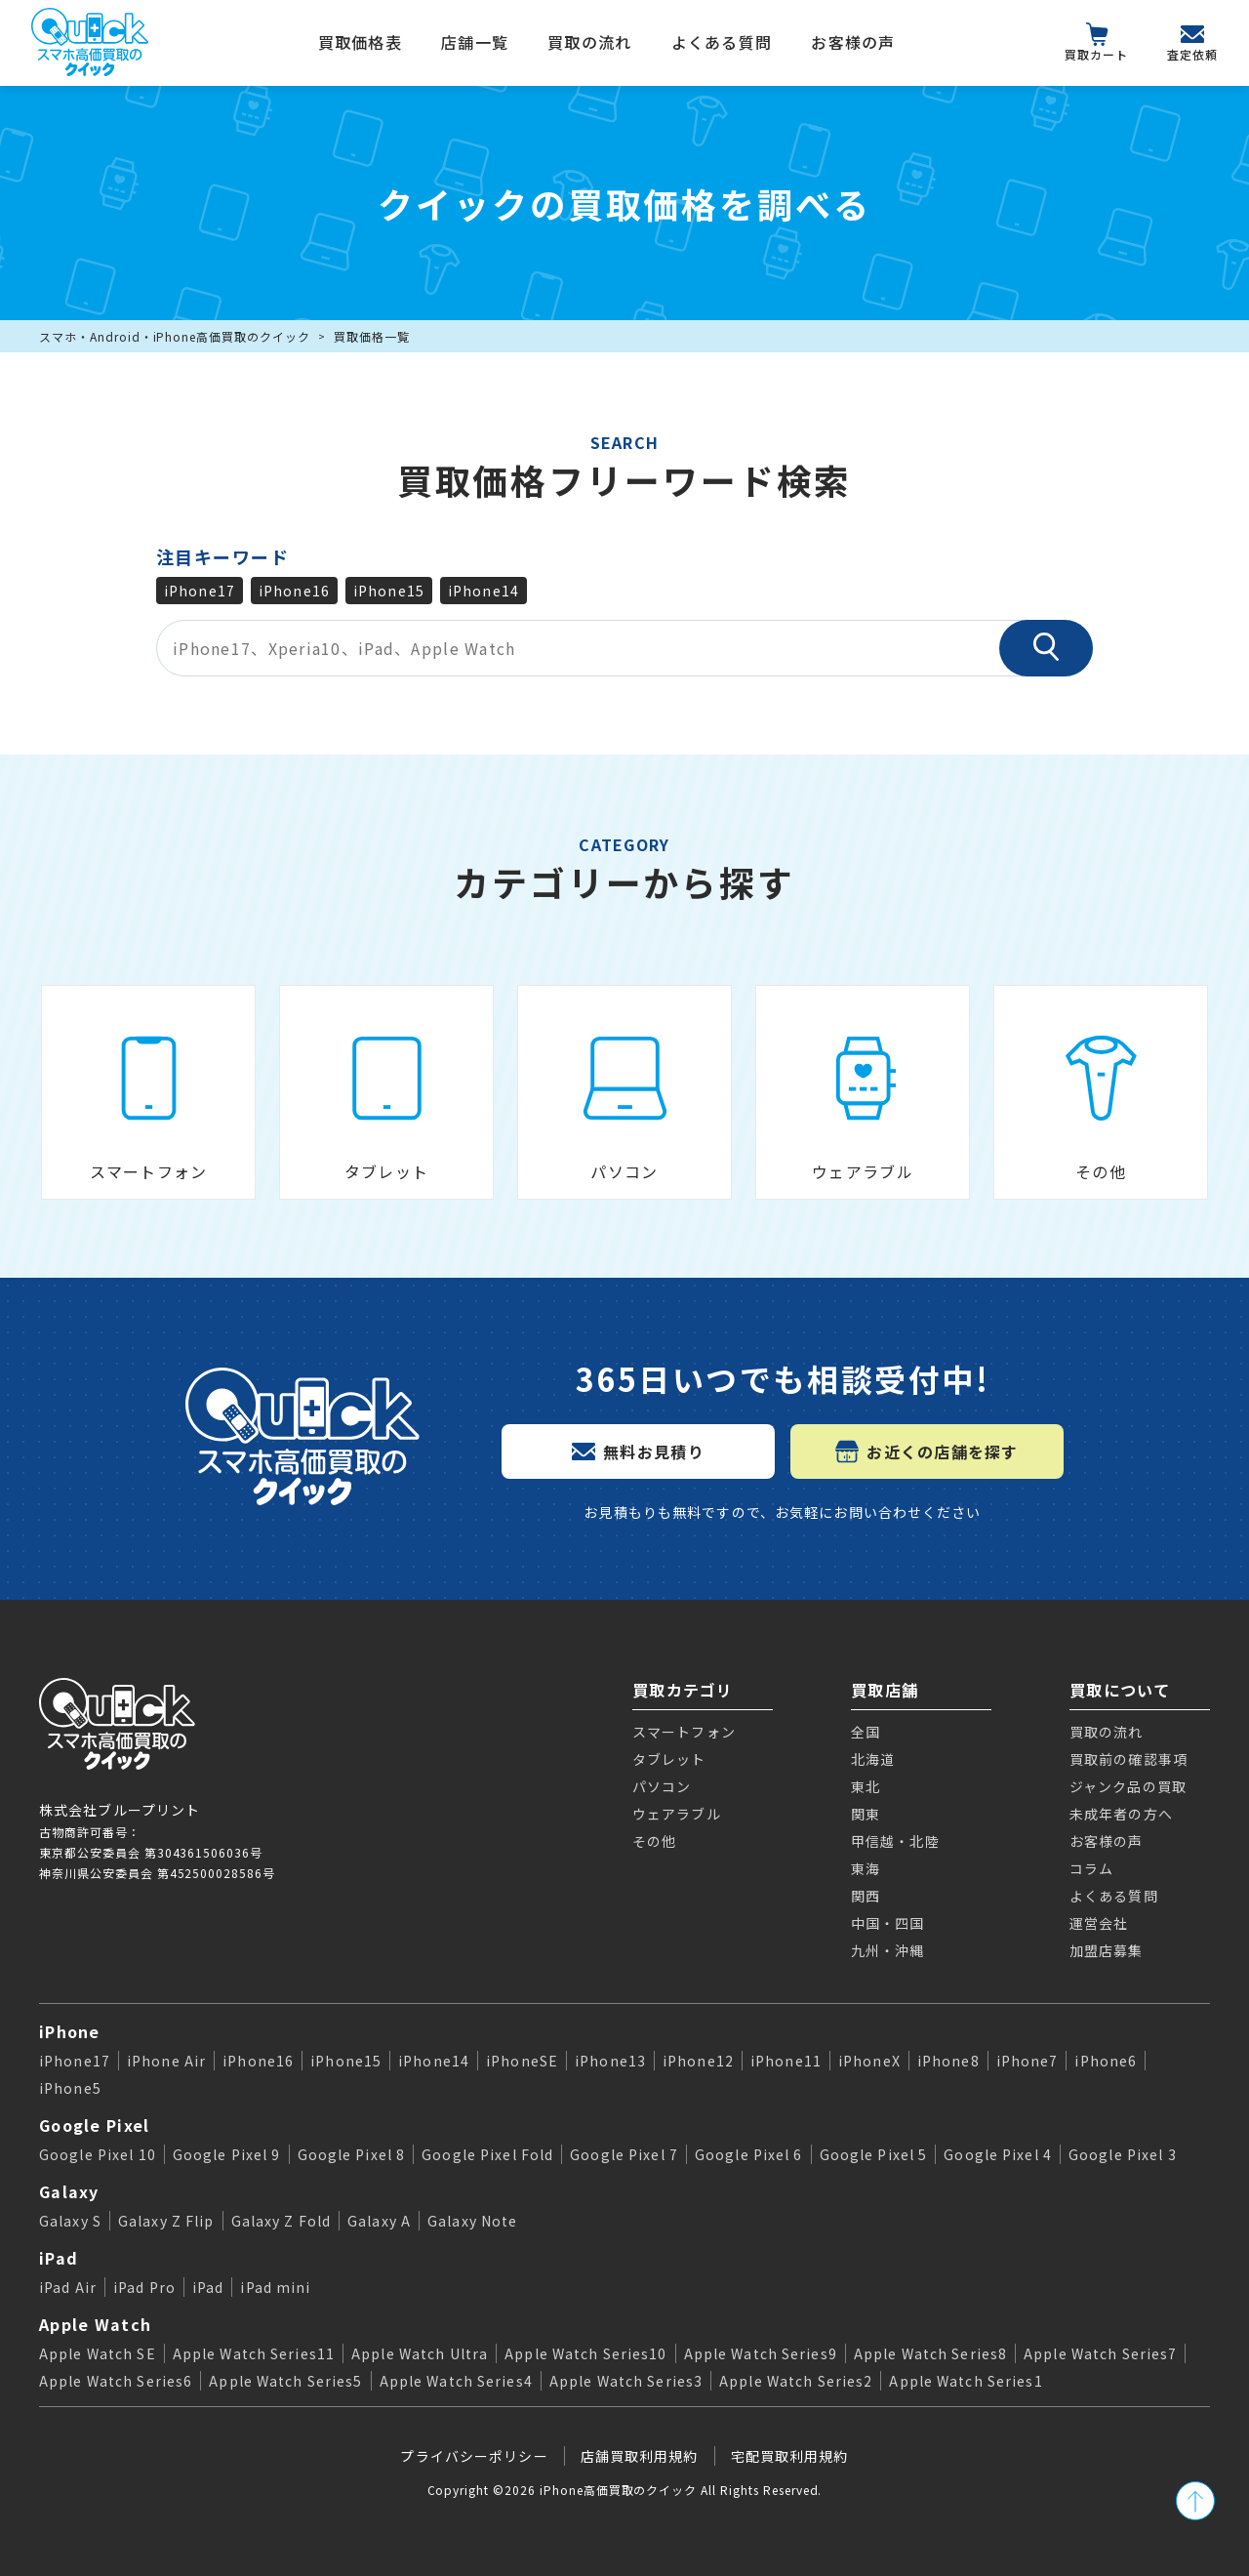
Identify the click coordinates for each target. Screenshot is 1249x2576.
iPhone (70, 2031)
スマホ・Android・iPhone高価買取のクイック (174, 336)
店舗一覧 (474, 42)
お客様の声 (853, 42)
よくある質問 (722, 42)
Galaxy (69, 2191)
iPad (58, 2257)
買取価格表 (360, 42)
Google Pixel (94, 2125)
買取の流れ (589, 42)
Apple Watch (95, 2324)
